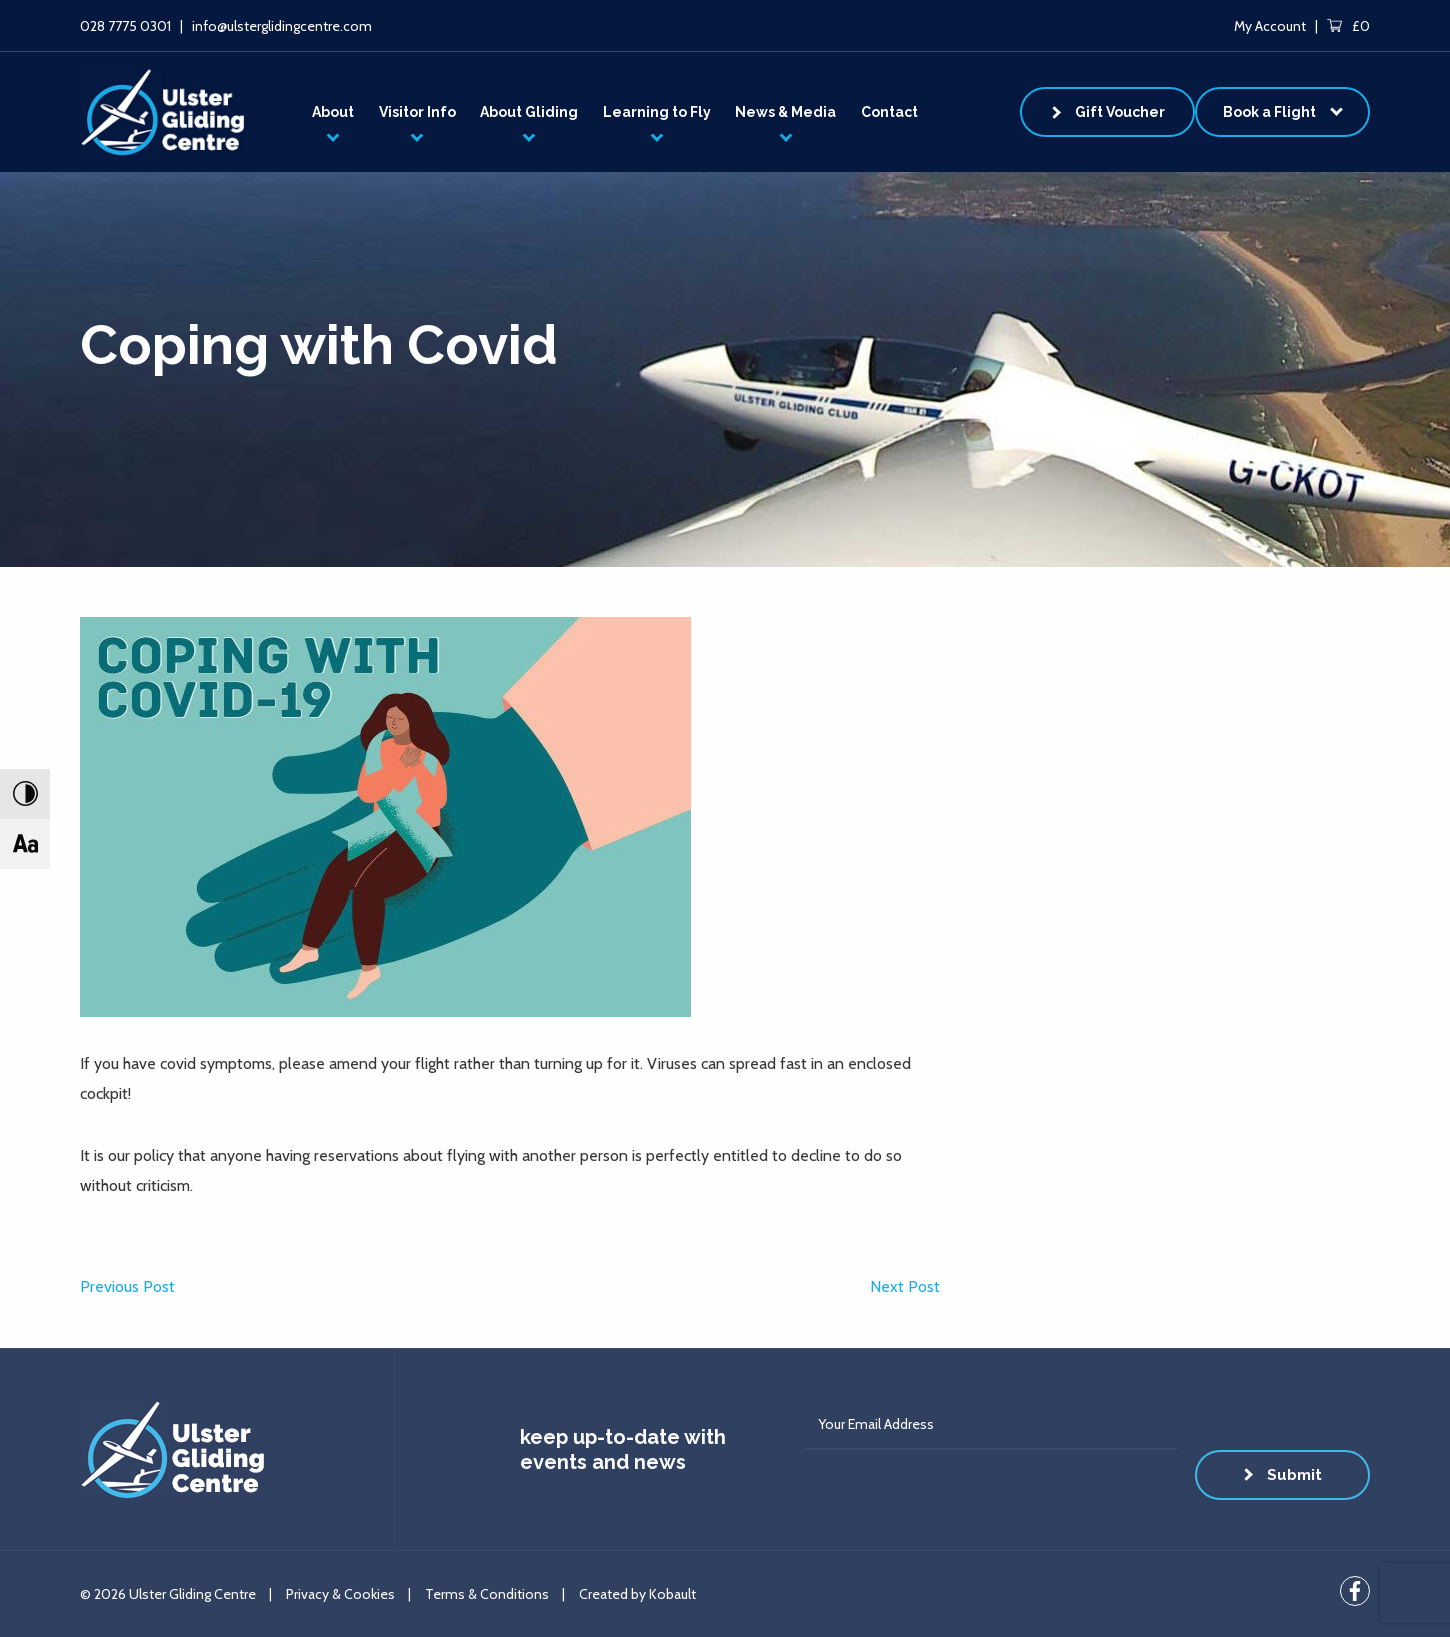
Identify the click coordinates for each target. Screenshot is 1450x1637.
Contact (889, 112)
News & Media (785, 112)
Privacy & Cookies (340, 1594)
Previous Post (127, 1286)
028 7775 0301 (125, 26)
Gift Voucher (1120, 112)
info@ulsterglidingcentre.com (282, 26)
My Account (1270, 26)
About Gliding (529, 112)
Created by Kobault (637, 1594)
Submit (1294, 1475)
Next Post (905, 1286)
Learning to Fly (657, 112)
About (333, 112)
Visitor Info (417, 112)
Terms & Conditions (487, 1594)
